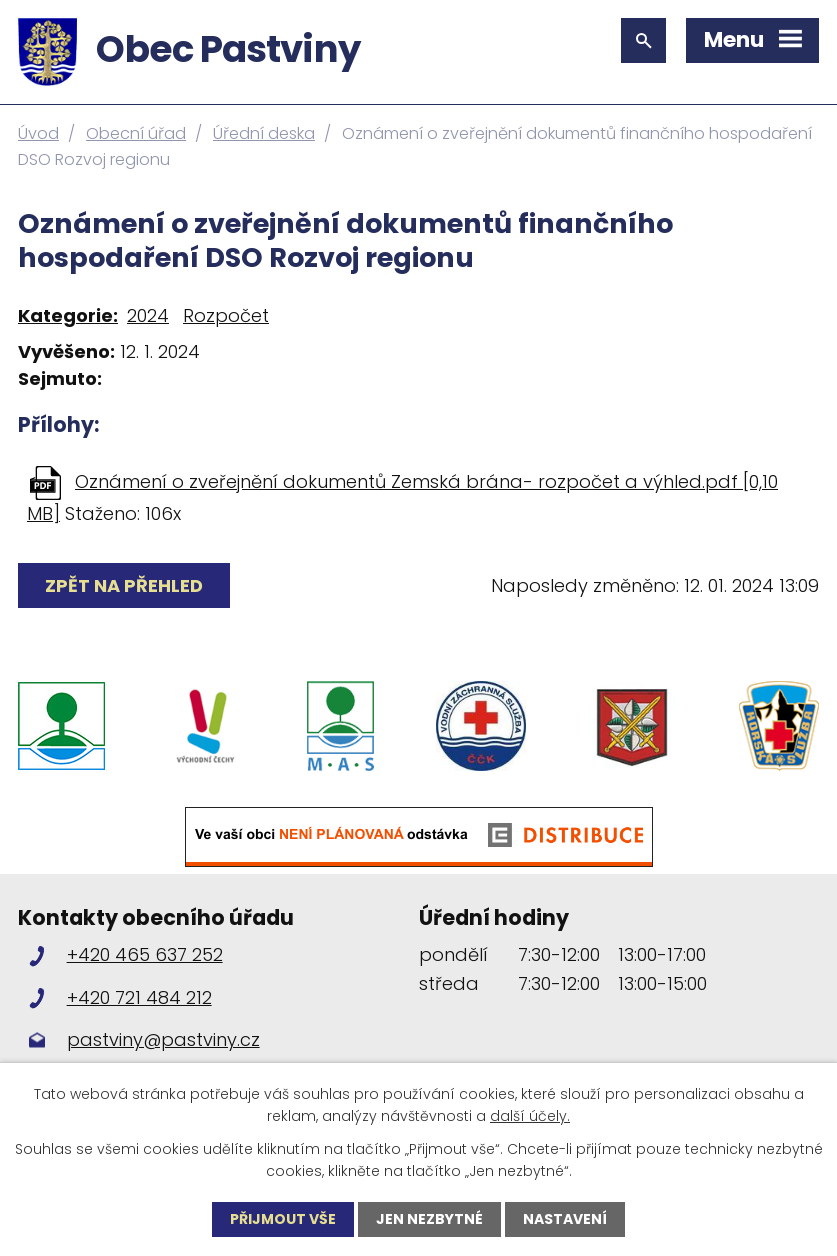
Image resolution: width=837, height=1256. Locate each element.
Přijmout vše (283, 1219)
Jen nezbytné (429, 1219)
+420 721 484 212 (139, 997)
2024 (148, 315)
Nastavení (565, 1219)
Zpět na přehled (124, 585)
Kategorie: (68, 315)
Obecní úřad (136, 133)
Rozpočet (226, 315)
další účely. (530, 1116)
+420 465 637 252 (145, 954)
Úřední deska (264, 133)
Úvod (38, 133)
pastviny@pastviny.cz (163, 1039)
